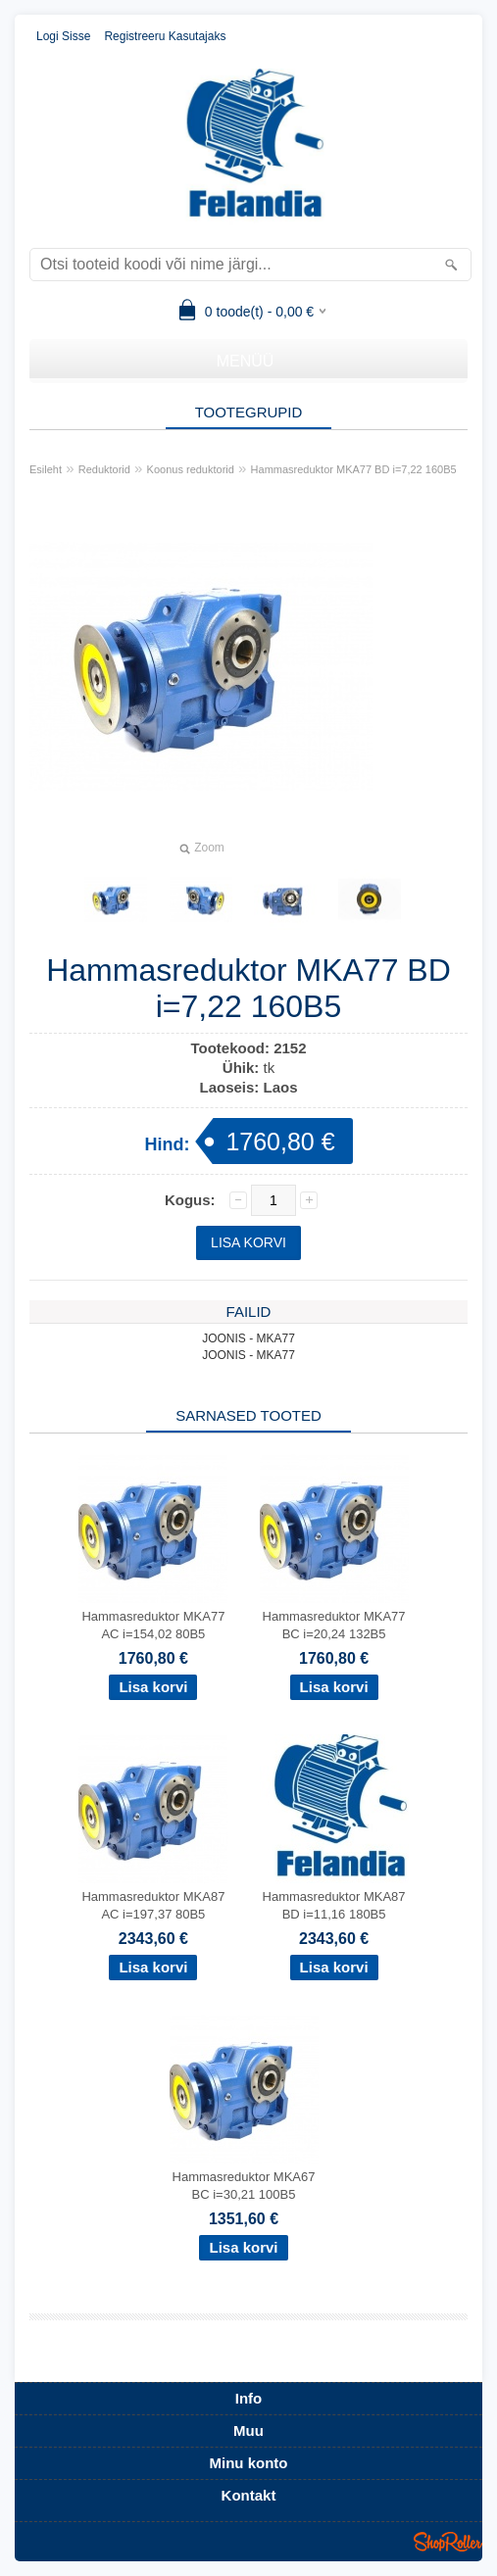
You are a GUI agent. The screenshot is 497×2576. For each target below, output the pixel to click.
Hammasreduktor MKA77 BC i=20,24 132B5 (334, 1625)
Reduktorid (104, 469)
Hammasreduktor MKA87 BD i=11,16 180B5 (334, 1905)
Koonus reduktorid (190, 469)
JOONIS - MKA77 (248, 1338)
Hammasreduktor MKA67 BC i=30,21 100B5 (244, 2185)
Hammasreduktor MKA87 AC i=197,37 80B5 (152, 1905)
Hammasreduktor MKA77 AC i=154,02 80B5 (152, 1625)
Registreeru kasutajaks (164, 36)
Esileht (45, 469)
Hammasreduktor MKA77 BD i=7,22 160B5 (354, 469)
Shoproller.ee (448, 2542)
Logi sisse (63, 36)
